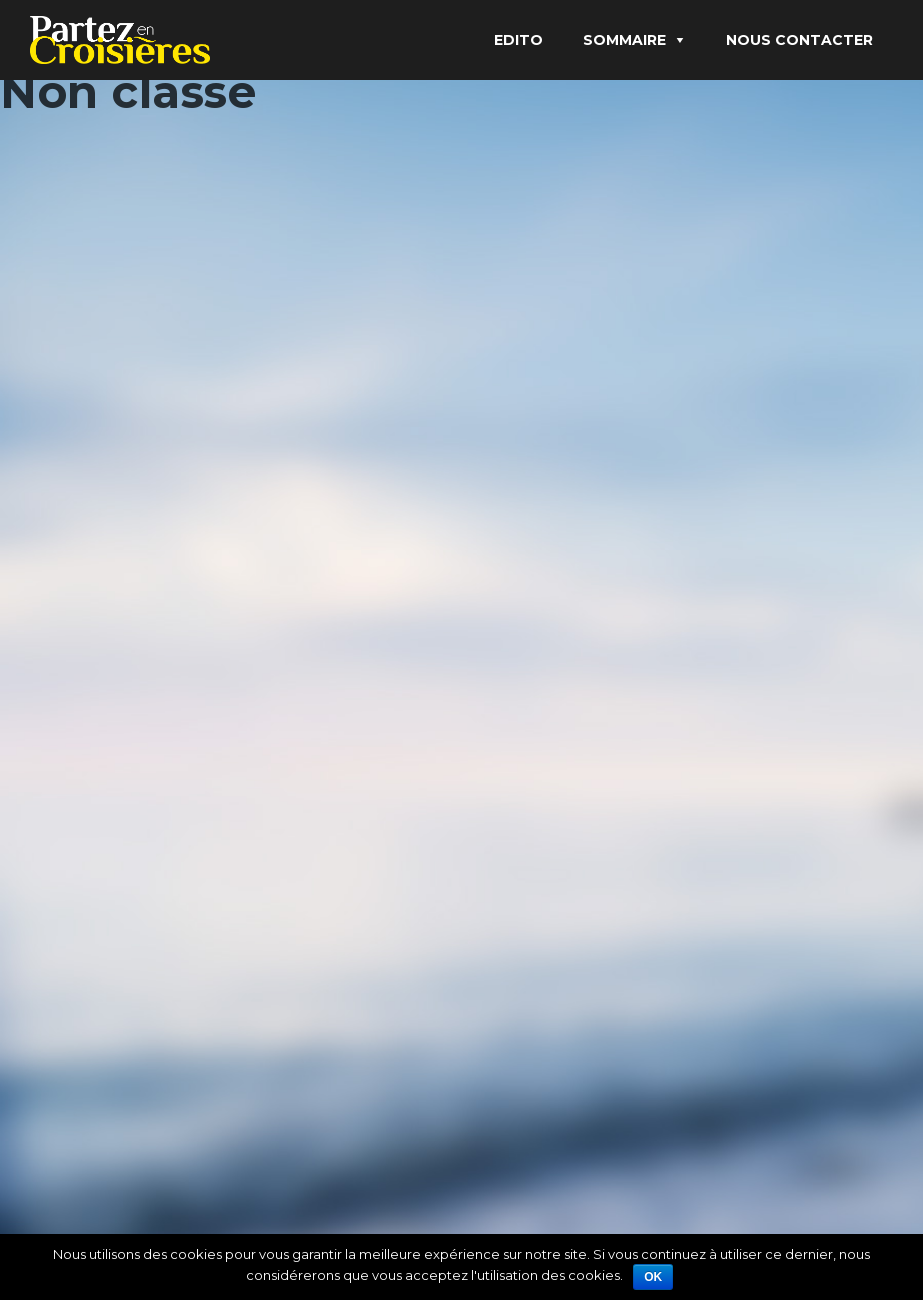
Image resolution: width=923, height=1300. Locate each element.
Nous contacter (799, 40)
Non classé (198, 454)
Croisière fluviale (138, 422)
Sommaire (624, 40)
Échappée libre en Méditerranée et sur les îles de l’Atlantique (686, 445)
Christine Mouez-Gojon (111, 1006)
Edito (518, 40)
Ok (653, 1277)
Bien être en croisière (328, 1006)
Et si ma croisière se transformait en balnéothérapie (160, 951)
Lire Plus (66, 564)
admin (63, 454)
